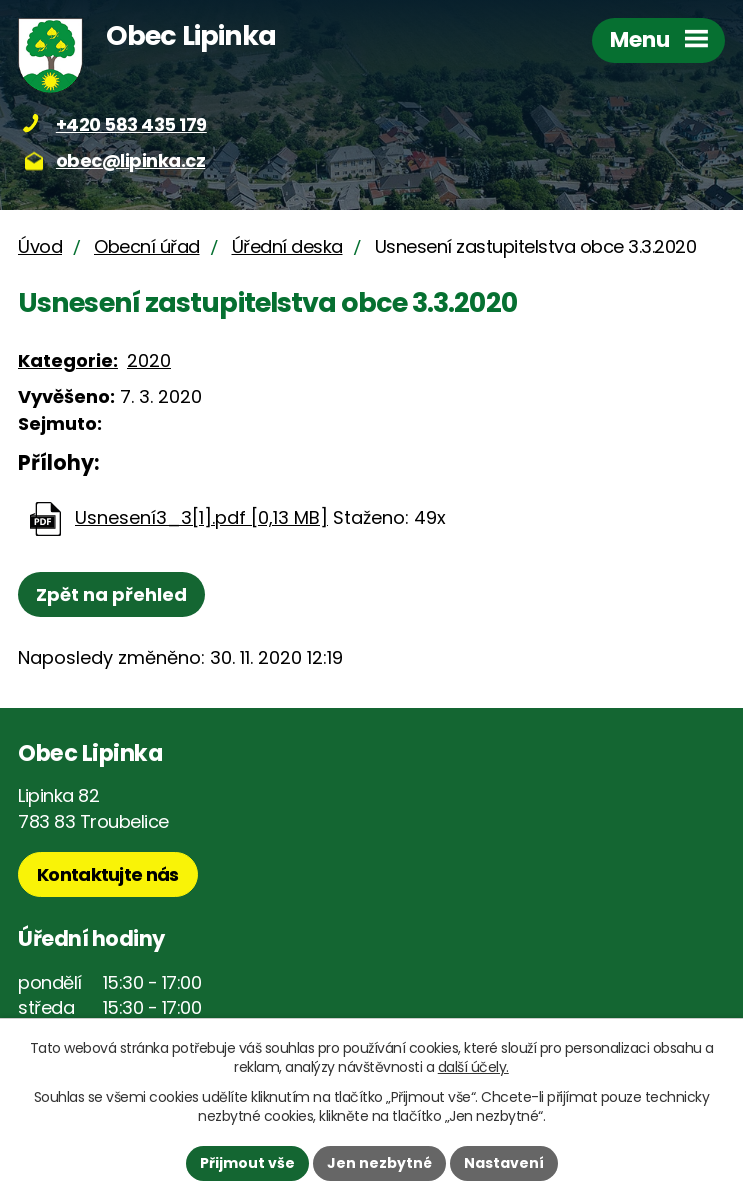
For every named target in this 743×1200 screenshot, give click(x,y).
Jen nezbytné (379, 1163)
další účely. (473, 1067)
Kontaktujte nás (108, 874)
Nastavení (504, 1163)
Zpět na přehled (111, 594)
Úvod (40, 246)
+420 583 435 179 (131, 124)
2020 (149, 360)
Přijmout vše (247, 1163)
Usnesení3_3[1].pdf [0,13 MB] (201, 517)
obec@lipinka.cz (131, 160)
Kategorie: (68, 360)
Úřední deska (287, 246)
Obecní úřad (147, 246)
